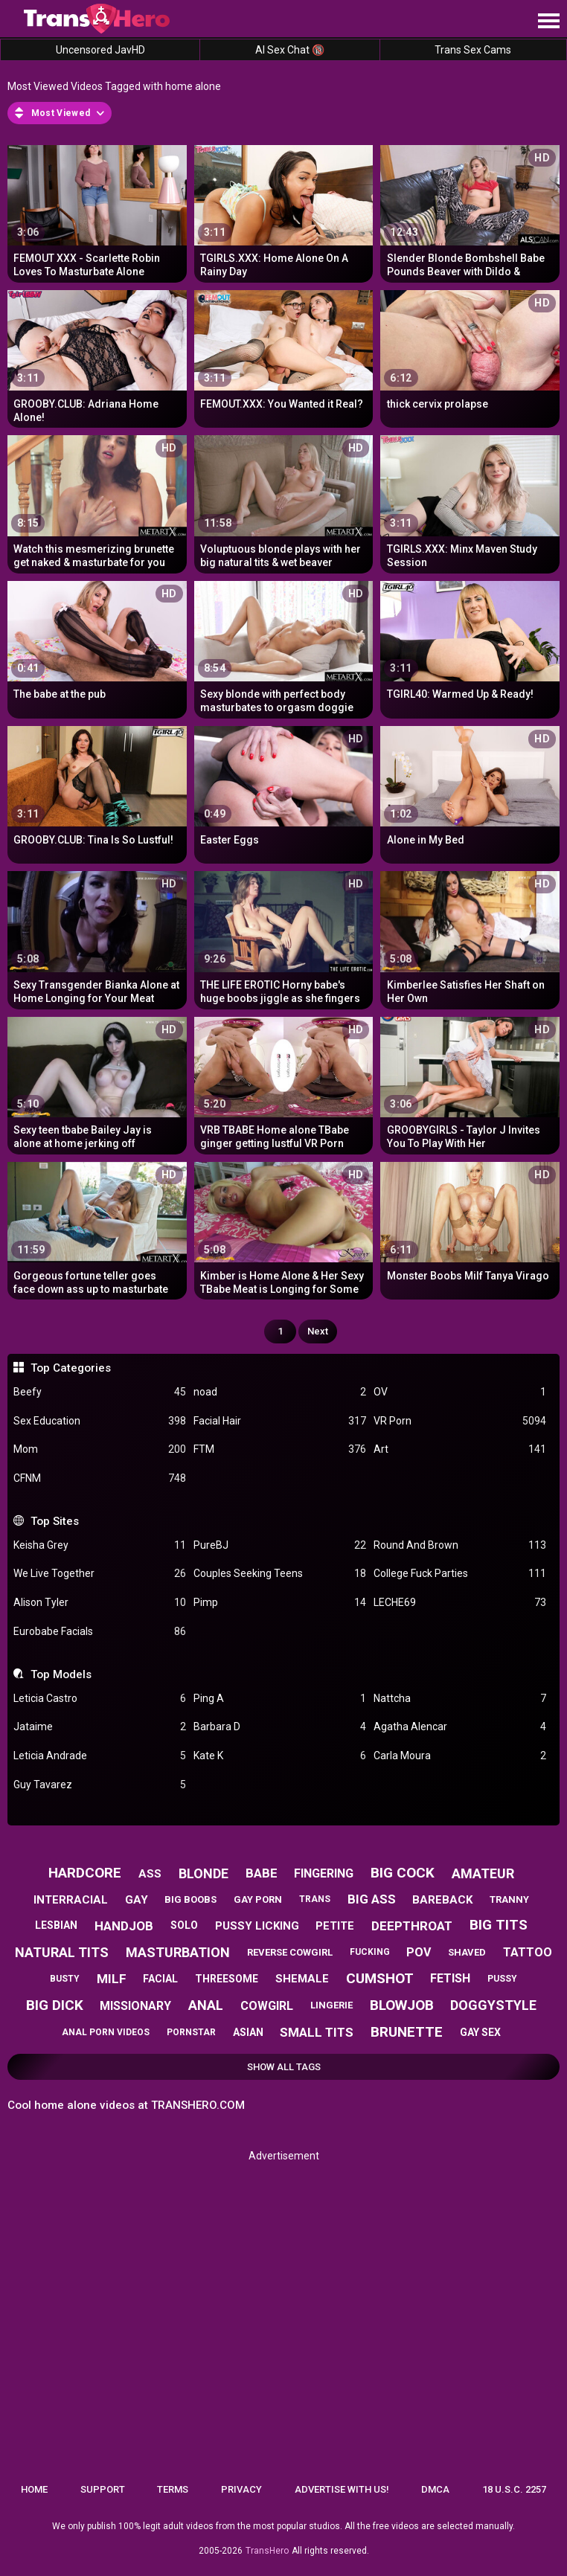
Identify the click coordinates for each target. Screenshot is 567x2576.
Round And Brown (460, 1545)
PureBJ (279, 1545)
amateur (483, 1873)
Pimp (279, 1602)
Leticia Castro (99, 1698)
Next (317, 1331)
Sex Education (99, 1421)
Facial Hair (279, 1421)
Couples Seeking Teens (279, 1573)
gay (136, 1900)
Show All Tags (284, 2066)
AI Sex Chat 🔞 (289, 50)
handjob (123, 1925)
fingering (323, 1873)
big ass (371, 1899)
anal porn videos (106, 2032)
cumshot (380, 1978)
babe (262, 1873)
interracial (70, 1900)
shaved (467, 1952)
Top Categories (71, 1368)
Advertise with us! (342, 2489)
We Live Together (99, 1573)
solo (184, 1925)
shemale (302, 1978)
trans (314, 1899)
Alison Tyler (99, 1602)
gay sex (480, 2032)
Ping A (279, 1698)
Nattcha (460, 1698)
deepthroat (411, 1925)
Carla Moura (460, 1756)
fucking (370, 1952)
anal (205, 2005)
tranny (509, 1899)
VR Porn (460, 1421)
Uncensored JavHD (100, 50)
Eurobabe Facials (99, 1631)
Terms (172, 2489)
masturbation (178, 1952)
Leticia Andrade (99, 1756)
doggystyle (493, 2005)
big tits (499, 1924)
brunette (407, 2031)
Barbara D (279, 1727)
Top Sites (55, 1521)
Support (102, 2489)
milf (111, 1978)
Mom (99, 1449)
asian (248, 2032)
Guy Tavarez (99, 1785)
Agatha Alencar (460, 1727)
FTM (279, 1449)
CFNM (99, 1478)
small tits (316, 2032)
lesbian (56, 1925)
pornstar (191, 2032)
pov (418, 1952)
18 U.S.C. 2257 (514, 2489)
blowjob (402, 2005)
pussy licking (257, 1926)
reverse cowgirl (290, 1952)
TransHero (267, 2551)
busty (65, 1978)
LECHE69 (460, 1602)
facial (160, 1979)
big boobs (190, 1899)
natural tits (62, 1952)
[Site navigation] (548, 21)
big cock (403, 1872)
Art (460, 1449)
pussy (502, 1978)
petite (334, 1926)
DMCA (435, 2489)
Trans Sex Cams (473, 50)
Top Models (61, 1674)
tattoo (527, 1952)
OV (460, 1392)
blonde (203, 1873)
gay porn (258, 1899)
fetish (450, 1978)
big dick (54, 2005)
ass (149, 1873)
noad (279, 1392)
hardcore (84, 1872)
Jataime (99, 1727)
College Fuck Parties (460, 1573)
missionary (135, 2006)
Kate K (279, 1756)
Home (34, 2489)
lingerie (331, 2005)
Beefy (99, 1392)
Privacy (241, 2489)
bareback (442, 1900)
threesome (226, 1979)
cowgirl (266, 2006)
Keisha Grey (99, 1545)
